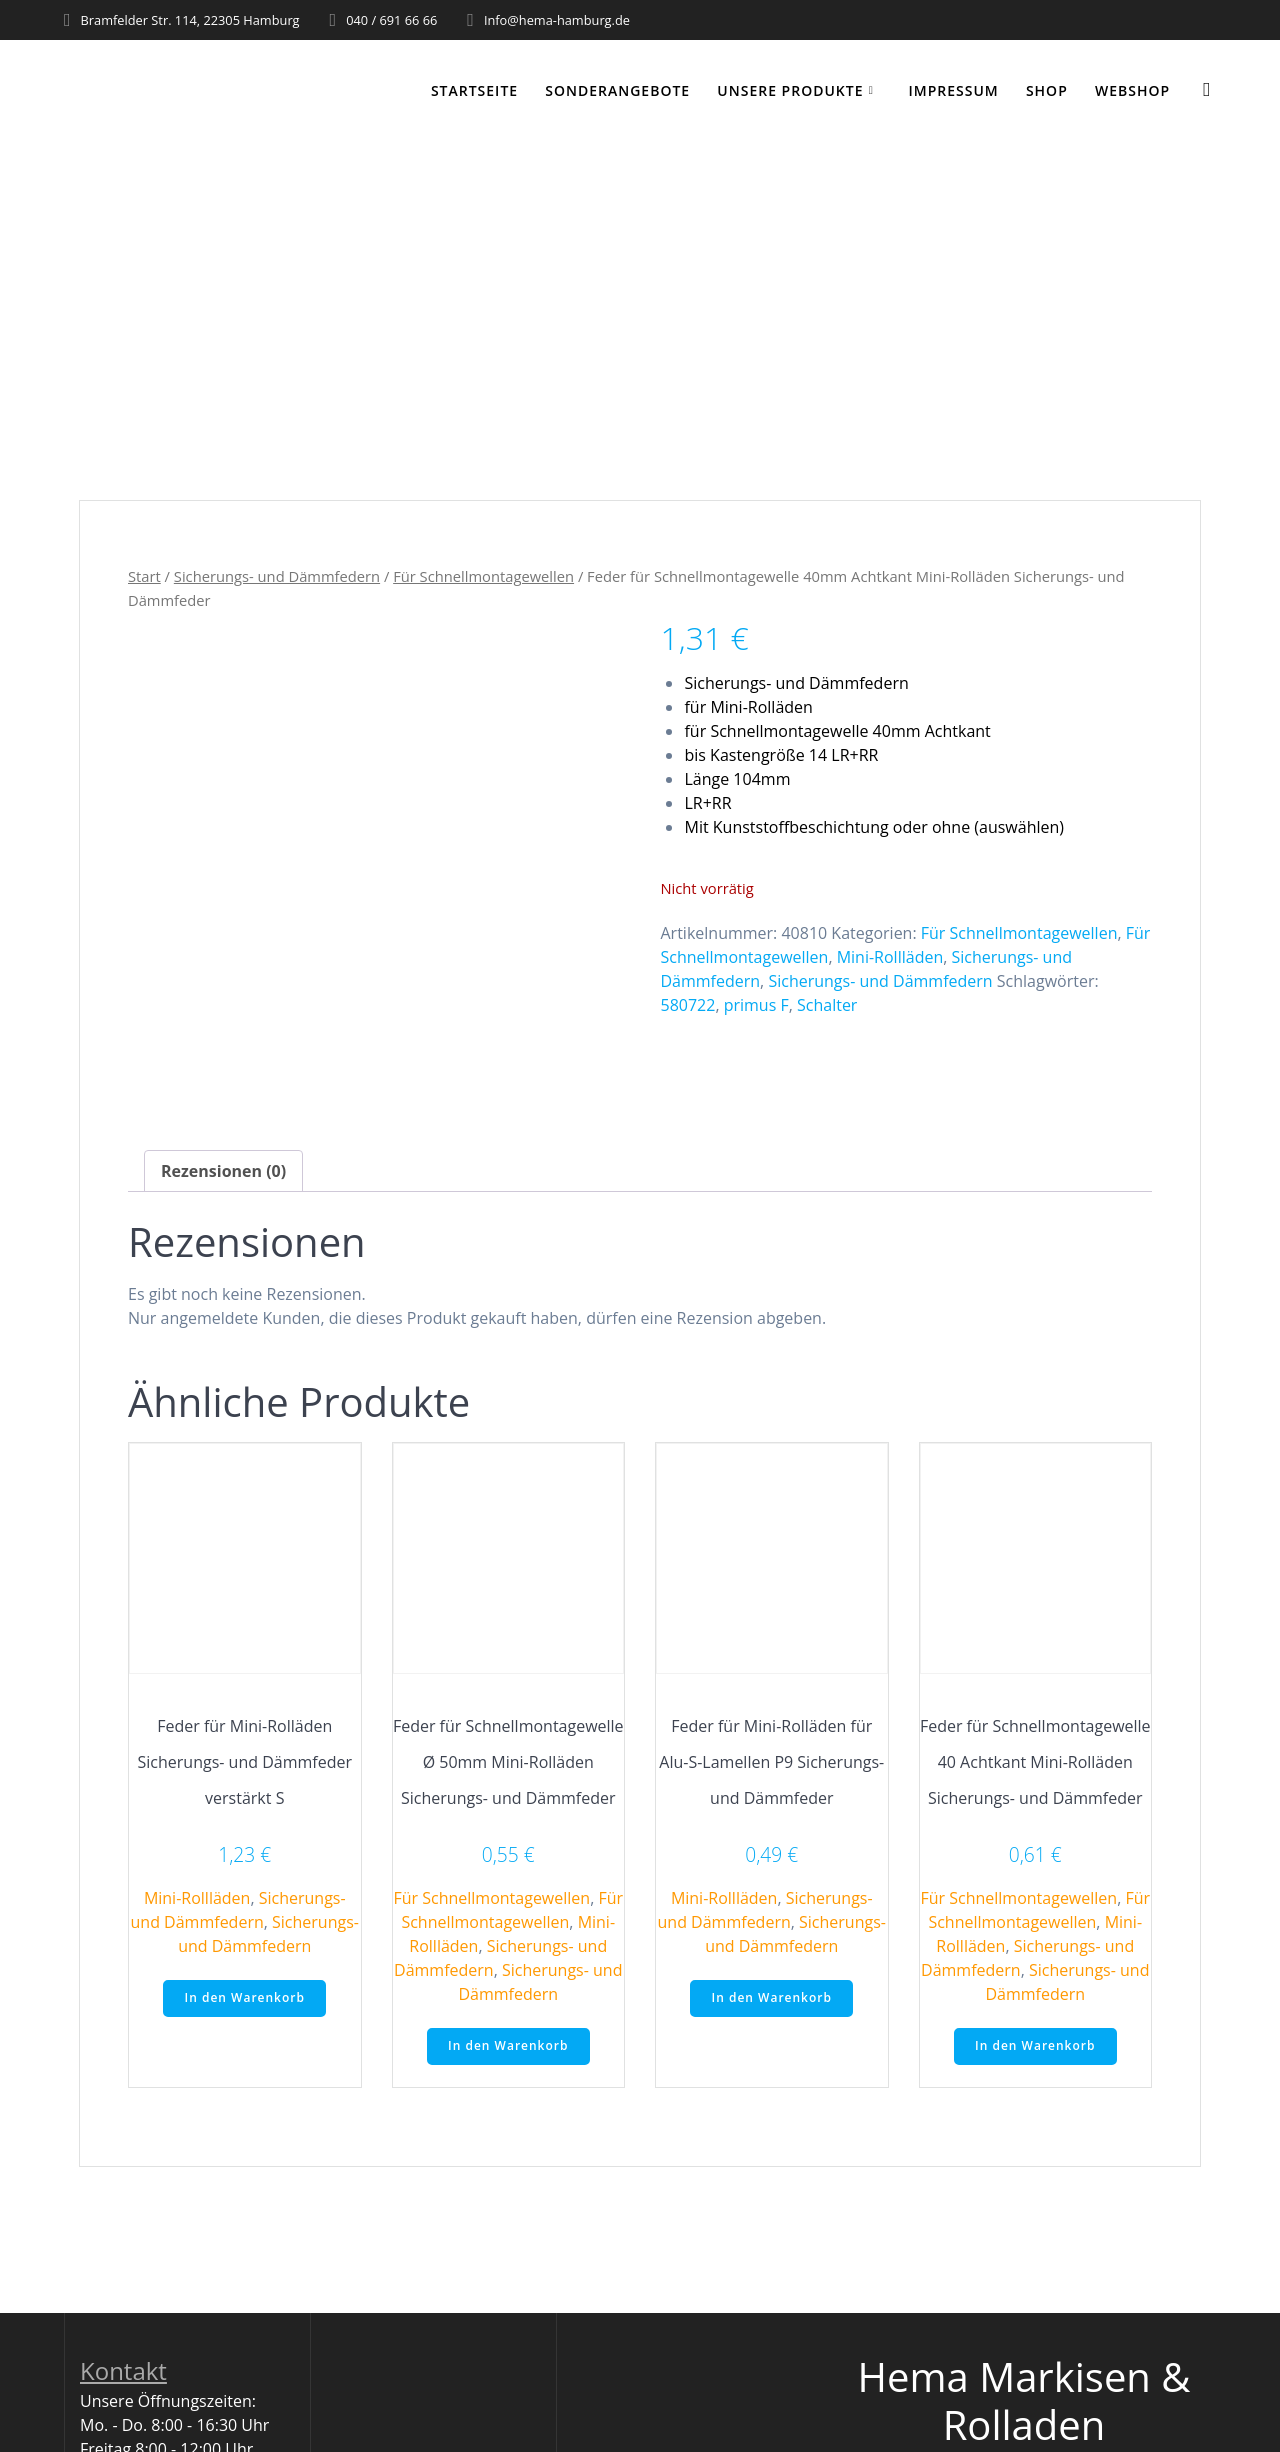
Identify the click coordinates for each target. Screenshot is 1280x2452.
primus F (756, 1005)
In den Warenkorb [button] (245, 1997)
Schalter (827, 1005)
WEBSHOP (1132, 90)
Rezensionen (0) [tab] (223, 1171)
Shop (1047, 90)
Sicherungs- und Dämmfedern (277, 576)
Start (144, 576)
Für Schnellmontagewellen (483, 576)
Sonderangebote (617, 90)
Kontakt (123, 2370)
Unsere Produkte (790, 90)
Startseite (474, 90)
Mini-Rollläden (890, 957)
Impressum (953, 90)
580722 (687, 1005)
